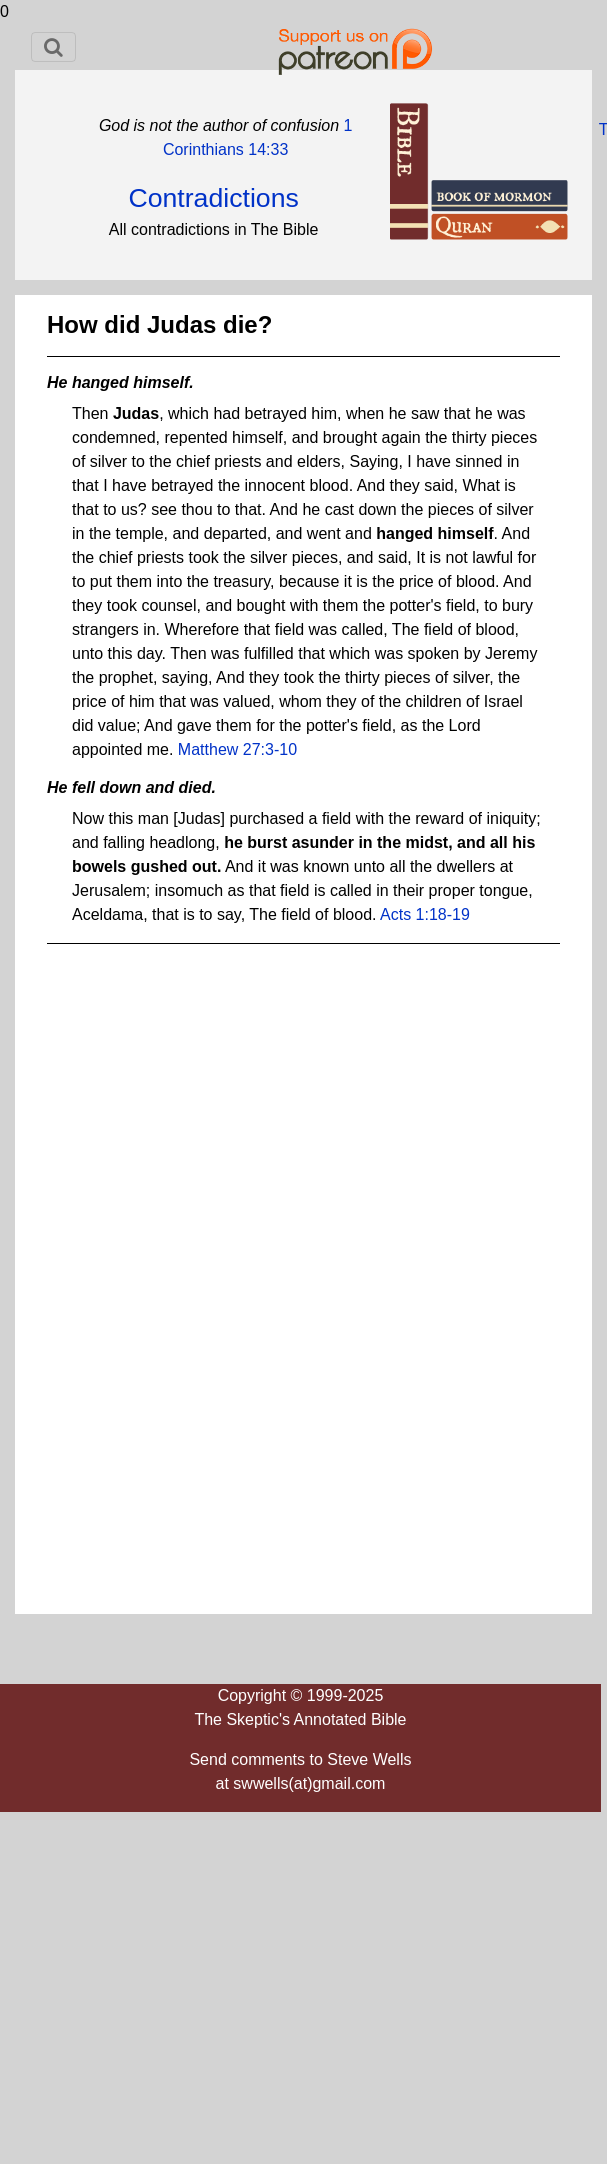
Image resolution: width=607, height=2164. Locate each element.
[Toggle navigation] (53, 47)
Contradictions (213, 198)
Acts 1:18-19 (425, 914)
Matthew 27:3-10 (237, 749)
